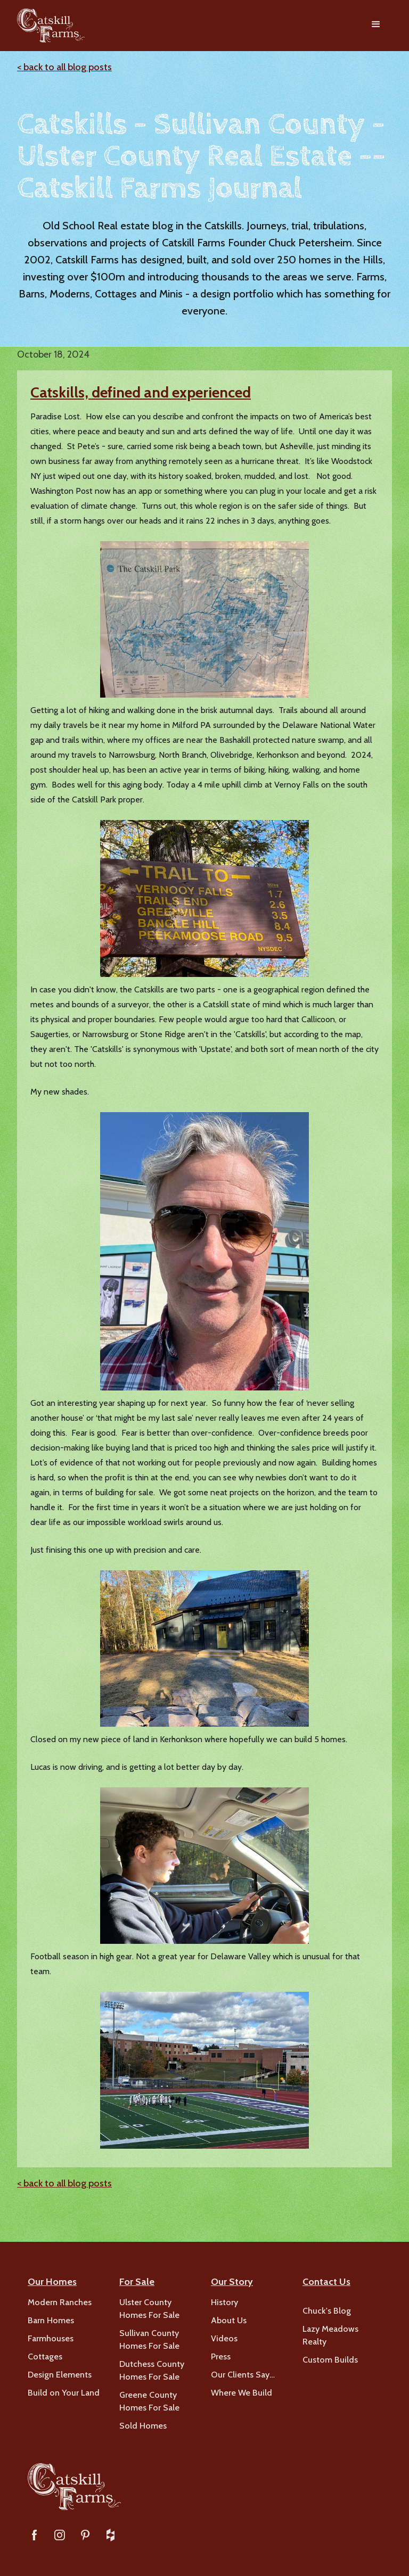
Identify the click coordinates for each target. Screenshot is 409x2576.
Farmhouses (50, 2338)
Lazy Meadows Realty (330, 2335)
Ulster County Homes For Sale (149, 2308)
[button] (376, 26)
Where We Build (241, 2393)
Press (221, 2356)
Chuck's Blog (326, 2311)
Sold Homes (143, 2426)
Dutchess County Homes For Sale (151, 2370)
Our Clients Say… (243, 2375)
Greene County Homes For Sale (149, 2401)
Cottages (45, 2356)
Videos (224, 2338)
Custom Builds (330, 2360)
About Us (229, 2320)
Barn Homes (51, 2320)
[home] (51, 26)
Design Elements (60, 2375)
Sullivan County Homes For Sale (149, 2339)
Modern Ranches (60, 2302)
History (224, 2302)
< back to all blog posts (64, 67)
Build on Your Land (64, 2393)
